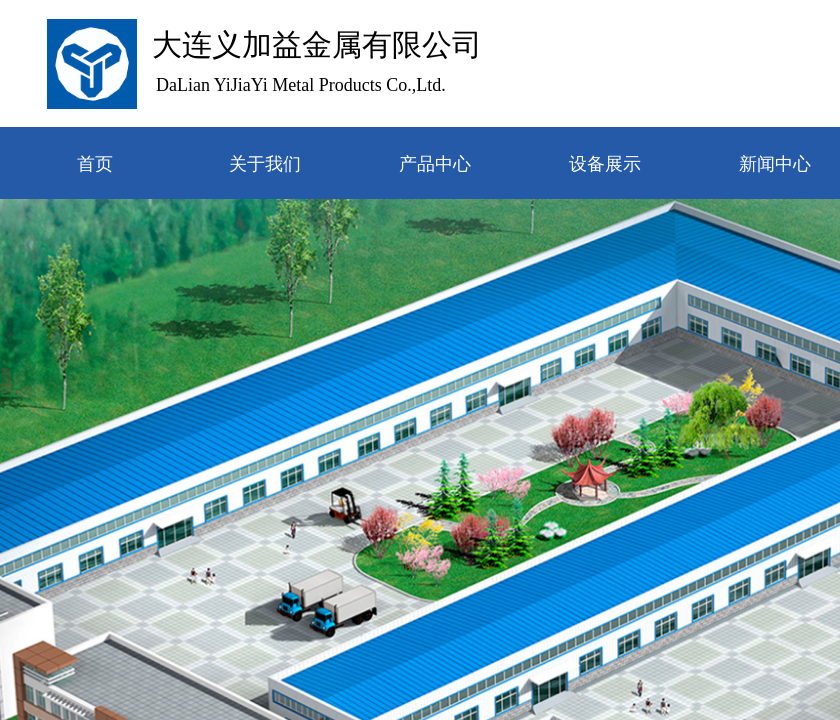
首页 (95, 164)
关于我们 (265, 164)
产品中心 (435, 164)
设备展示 (605, 164)
